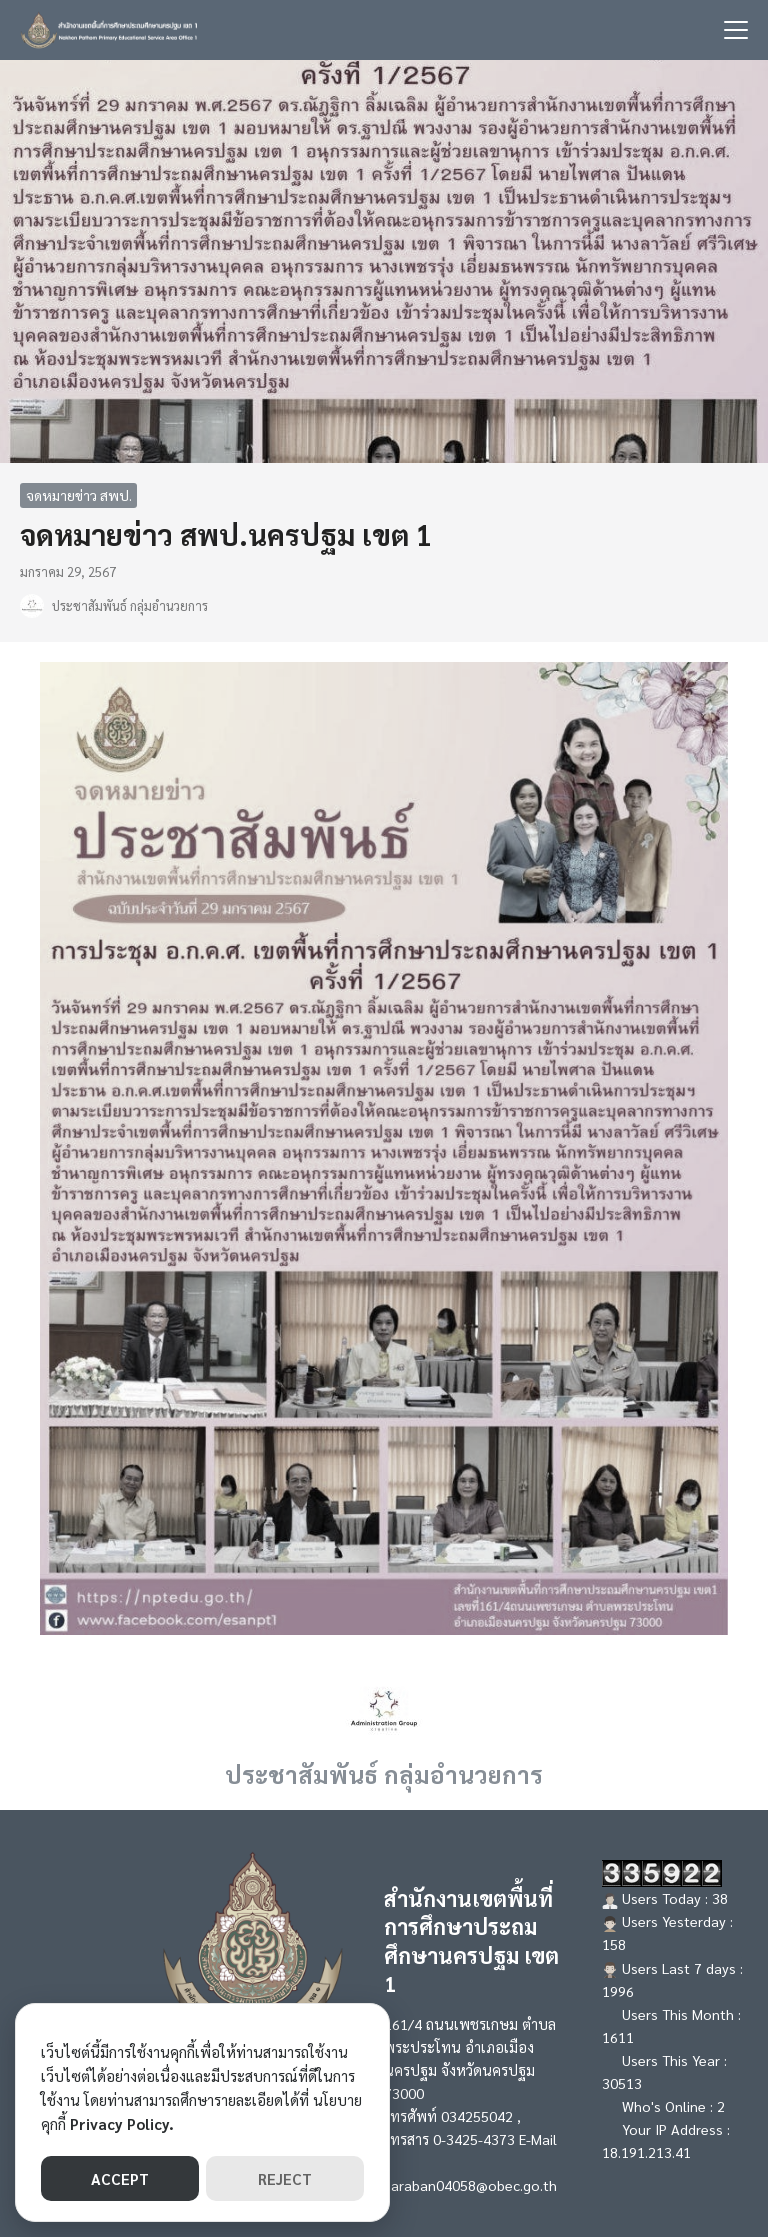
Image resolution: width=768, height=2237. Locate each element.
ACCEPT (120, 2178)
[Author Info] (384, 1708)
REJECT (285, 2178)
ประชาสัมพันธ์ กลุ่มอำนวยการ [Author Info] (384, 1774)
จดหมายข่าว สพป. (79, 495)
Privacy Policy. (122, 2123)
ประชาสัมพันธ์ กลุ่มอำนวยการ (130, 605)
